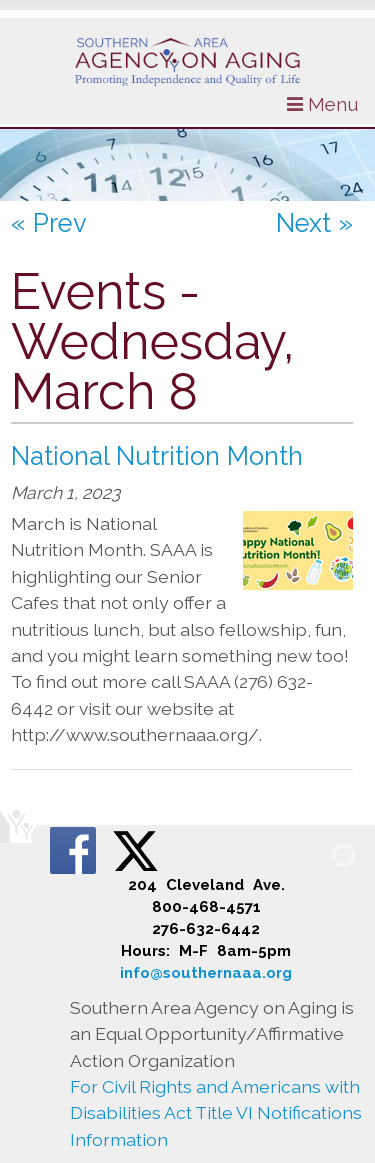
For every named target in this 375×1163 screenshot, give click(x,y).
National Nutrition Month (157, 456)
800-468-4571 (206, 907)
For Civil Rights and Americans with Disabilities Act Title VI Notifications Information (216, 1113)
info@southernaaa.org (206, 973)
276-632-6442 (206, 929)
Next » (314, 223)
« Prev (49, 223)
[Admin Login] (320, 854)
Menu (323, 104)
